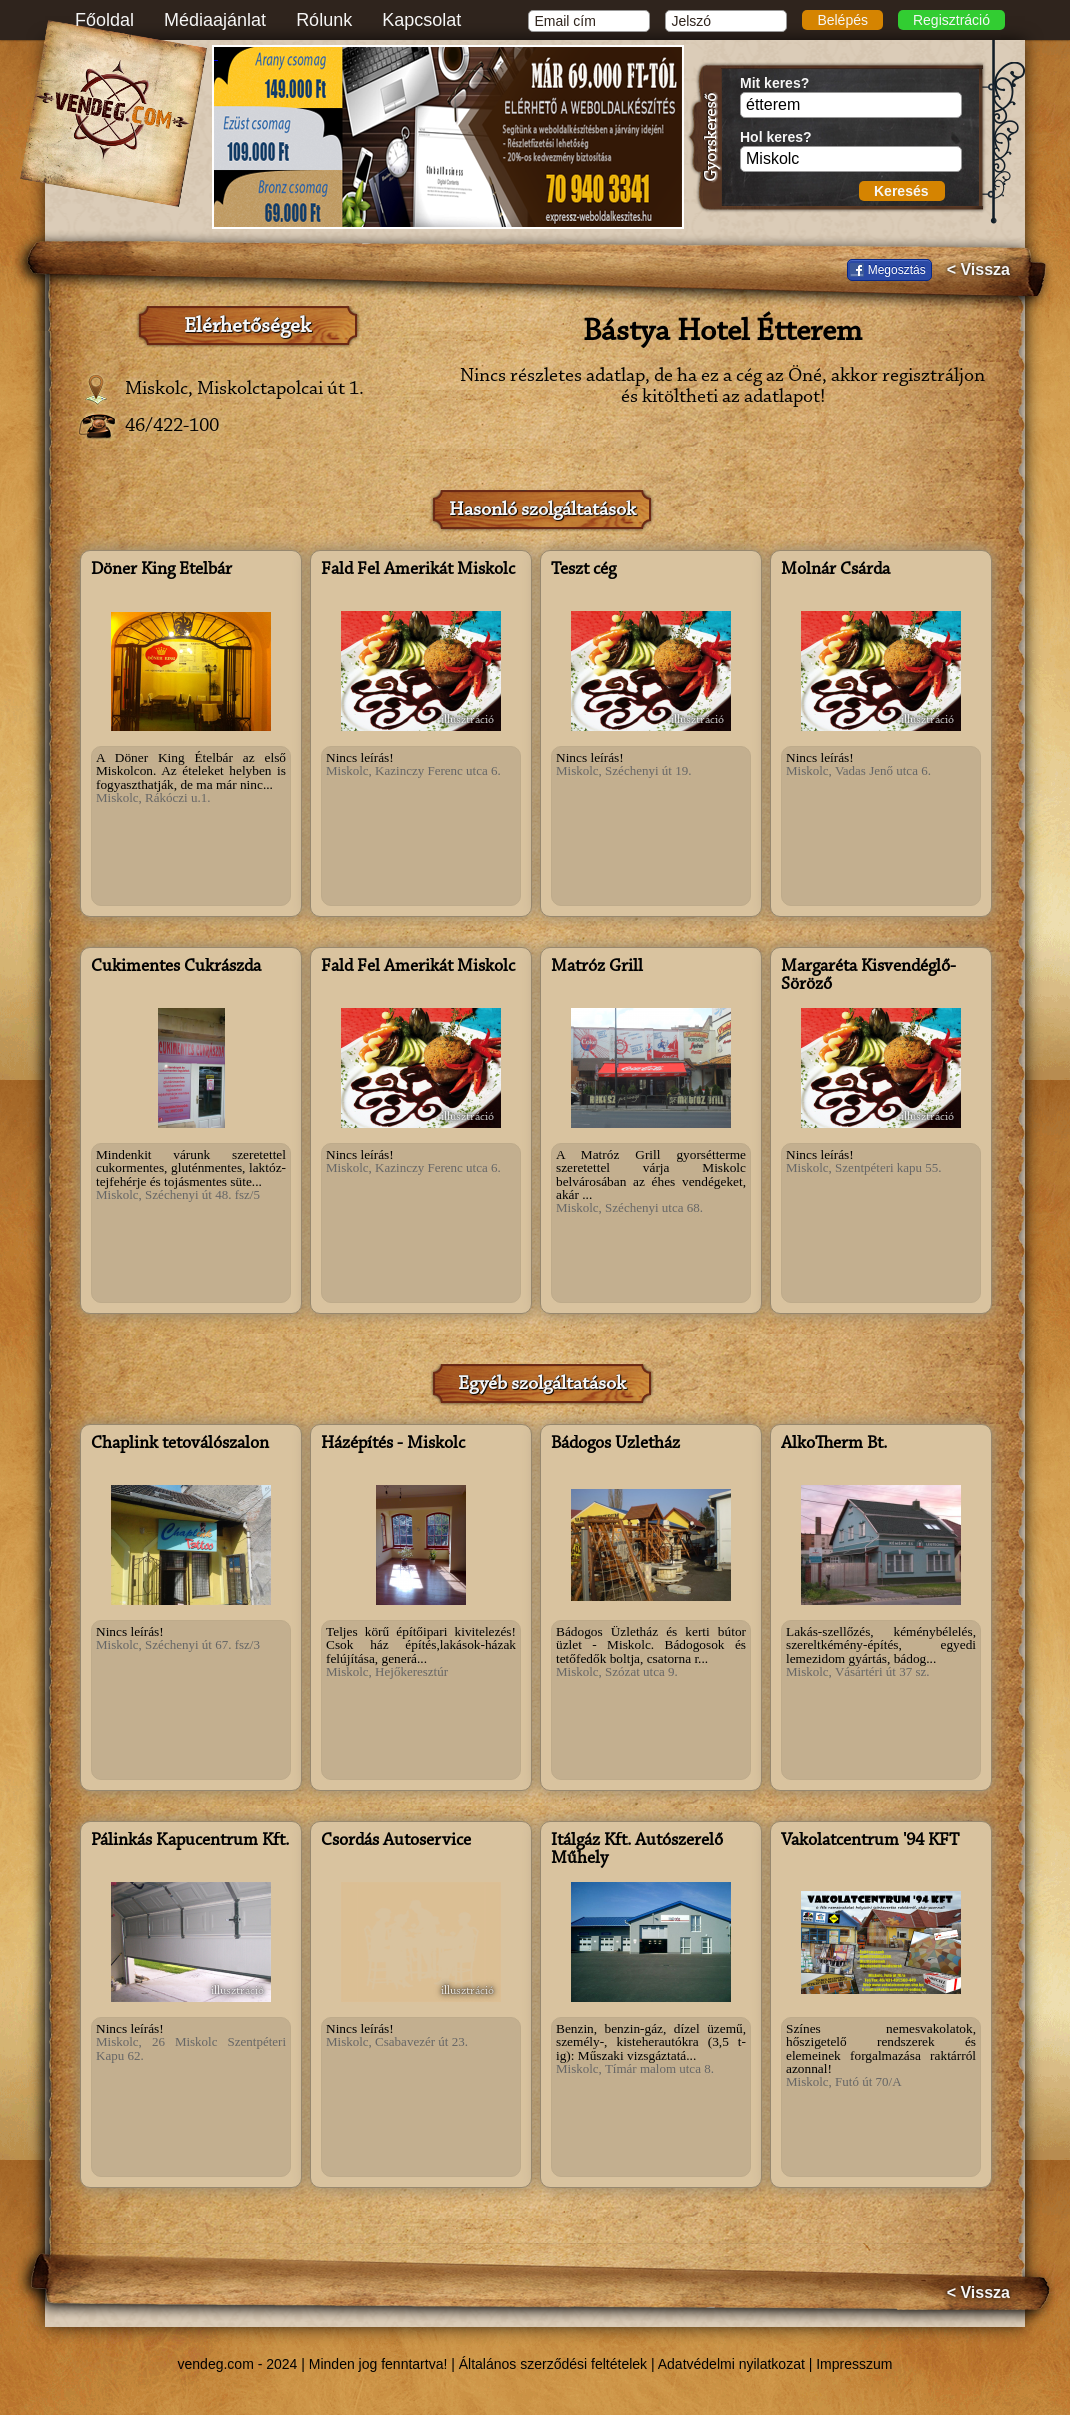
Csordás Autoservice (396, 1841)
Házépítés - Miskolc (393, 1444)
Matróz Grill (597, 967)
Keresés (901, 191)
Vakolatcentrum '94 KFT (870, 1841)
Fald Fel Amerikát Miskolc (418, 570)
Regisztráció (951, 20)
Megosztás (897, 270)
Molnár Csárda (835, 570)
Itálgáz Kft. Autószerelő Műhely (637, 1850)
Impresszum (854, 2364)
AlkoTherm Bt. (834, 1444)
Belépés (842, 20)
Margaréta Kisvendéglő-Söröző (868, 976)
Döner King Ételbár (161, 570)
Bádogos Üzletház (615, 1444)
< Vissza (978, 270)
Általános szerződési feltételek (553, 2364)
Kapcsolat (421, 20)
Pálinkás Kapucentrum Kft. (190, 1841)
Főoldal (104, 20)
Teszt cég (583, 570)
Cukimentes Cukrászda (176, 967)
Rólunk (324, 20)
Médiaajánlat (215, 20)
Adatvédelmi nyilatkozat (731, 2364)
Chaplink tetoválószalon (180, 1444)
